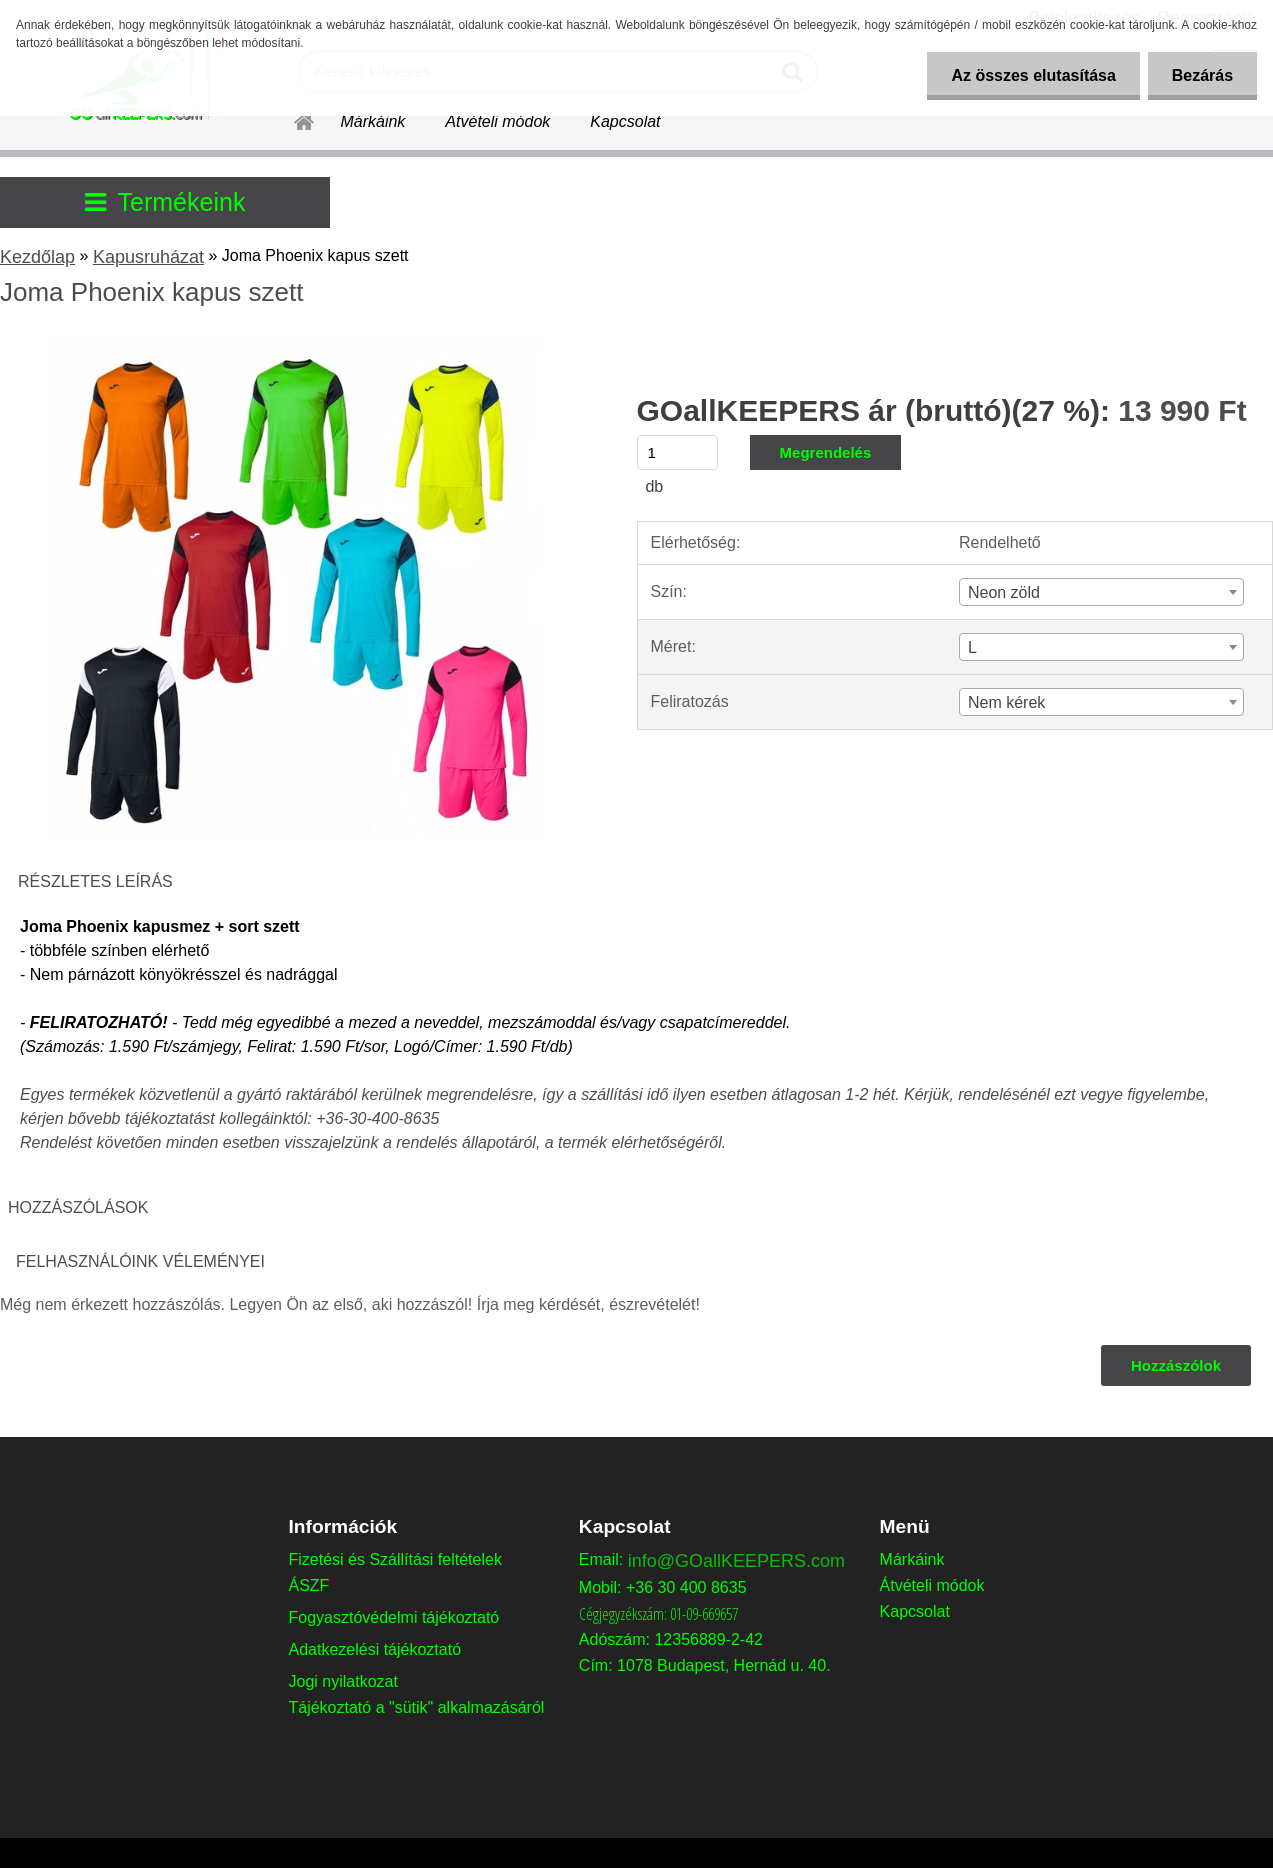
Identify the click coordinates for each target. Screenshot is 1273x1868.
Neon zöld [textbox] (1004, 592)
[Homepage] (292, 119)
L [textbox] (972, 647)
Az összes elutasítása (1030, 75)
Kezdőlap (37, 257)
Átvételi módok (497, 121)
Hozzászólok (1176, 1365)
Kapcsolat (625, 121)
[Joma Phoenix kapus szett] (296, 346)
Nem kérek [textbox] (1006, 702)
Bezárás (1201, 75)
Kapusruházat (148, 257)
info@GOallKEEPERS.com (736, 1561)
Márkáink (372, 121)
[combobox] (1101, 592)
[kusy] (677, 452)
